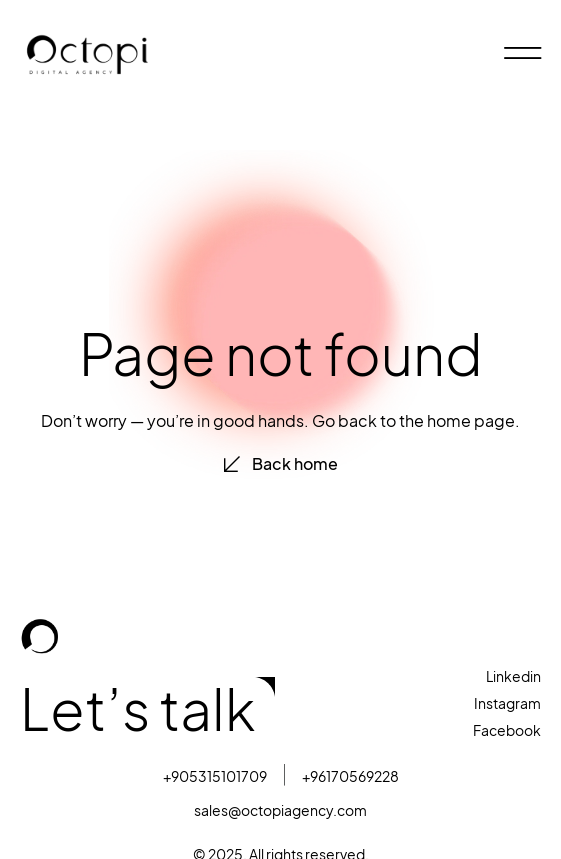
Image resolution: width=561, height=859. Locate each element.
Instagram (507, 703)
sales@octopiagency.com (280, 810)
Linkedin (513, 676)
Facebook (507, 730)
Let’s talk (137, 710)
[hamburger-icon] (518, 55)
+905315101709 (215, 776)
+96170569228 (350, 776)
